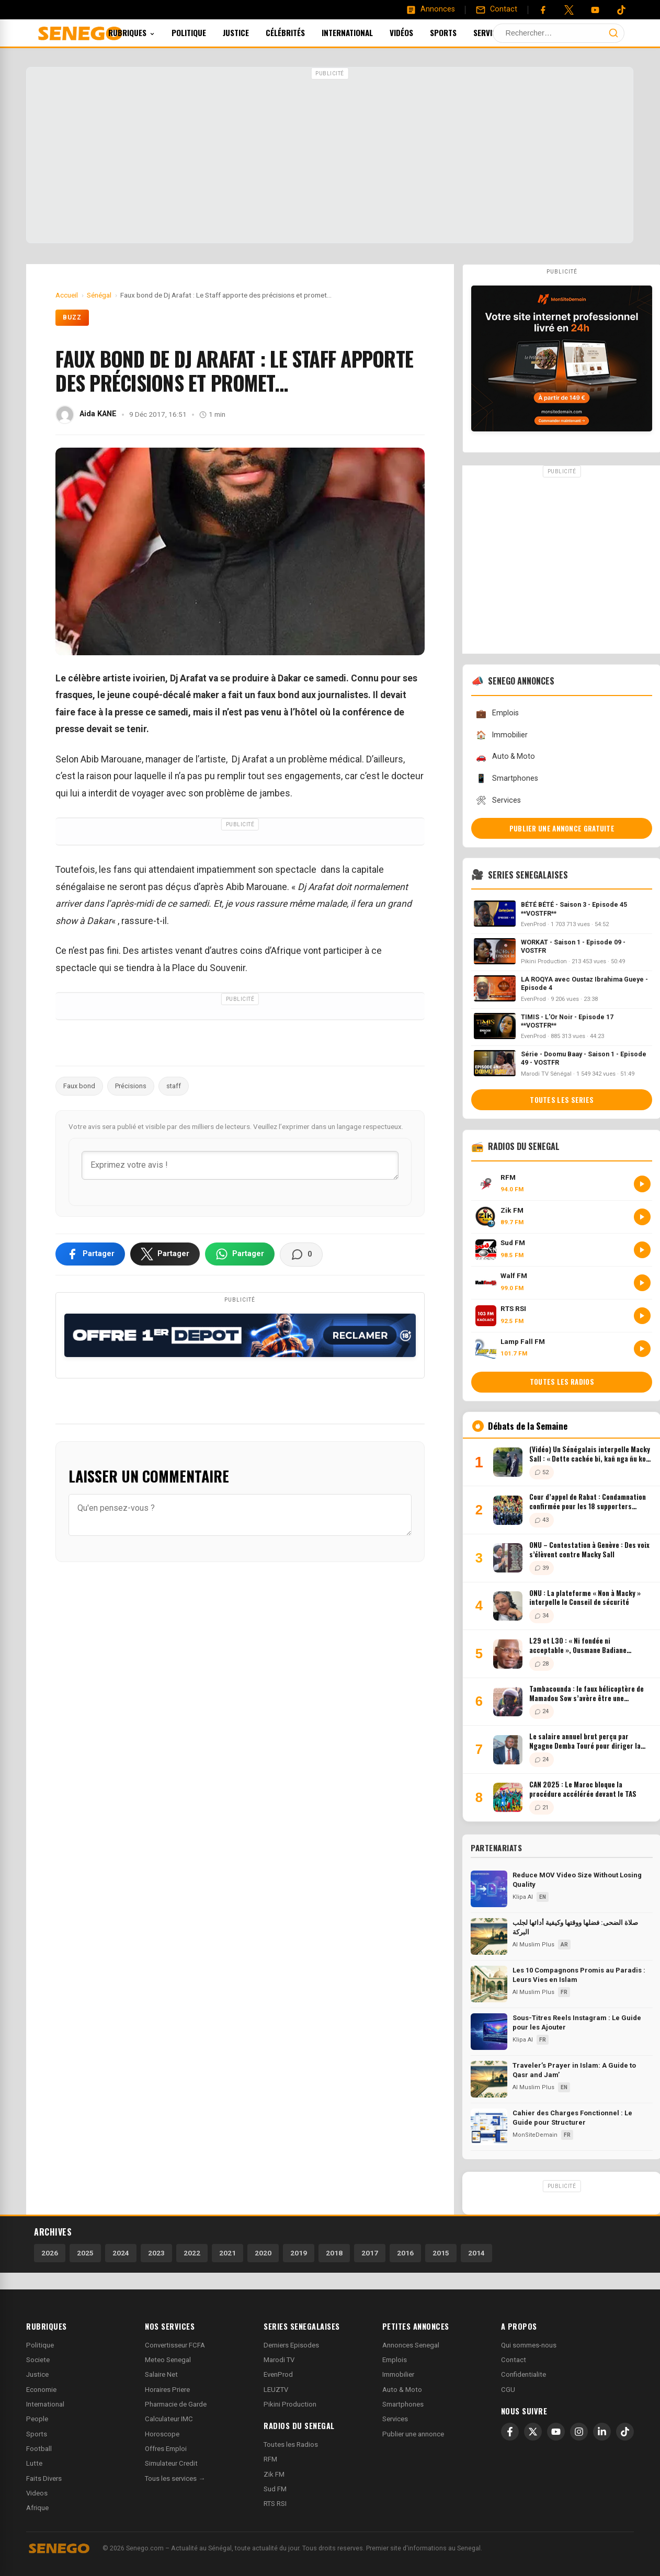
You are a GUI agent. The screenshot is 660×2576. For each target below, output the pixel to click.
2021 (227, 2253)
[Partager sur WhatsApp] (240, 1254)
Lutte (34, 2463)
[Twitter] (569, 10)
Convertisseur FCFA (175, 2345)
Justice (250, 32)
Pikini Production (290, 2404)
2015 (441, 2253)
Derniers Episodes (291, 2345)
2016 (405, 2253)
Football (39, 2449)
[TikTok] (625, 2432)
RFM (270, 2459)
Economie (41, 2389)
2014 (476, 2253)
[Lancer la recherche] (613, 33)
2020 (263, 2253)
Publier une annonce (413, 2434)
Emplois (497, 713)
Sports (457, 32)
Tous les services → (175, 2478)
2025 (85, 2253)
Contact (513, 2360)
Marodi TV (279, 2360)
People (37, 2419)
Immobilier (501, 735)
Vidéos (415, 32)
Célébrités (299, 32)
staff (173, 1086)
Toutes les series (562, 1100)
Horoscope (162, 2434)
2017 (369, 2253)
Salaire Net (161, 2374)
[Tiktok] (621, 10)
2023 (156, 2253)
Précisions (130, 1086)
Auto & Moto (505, 757)
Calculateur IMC (169, 2419)
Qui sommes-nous (528, 2345)
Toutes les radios (562, 1381)
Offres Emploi (166, 2449)
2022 (192, 2253)
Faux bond (79, 1086)
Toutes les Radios (291, 2444)
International (361, 32)
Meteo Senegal (168, 2360)
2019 (298, 2253)
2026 (49, 2253)
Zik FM (274, 2474)
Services (507, 32)
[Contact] (496, 9)
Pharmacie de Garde (176, 2404)
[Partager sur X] (165, 1254)
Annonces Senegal (410, 2345)
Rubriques (145, 32)
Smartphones (506, 778)
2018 (334, 2253)
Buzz (72, 317)
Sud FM (275, 2489)
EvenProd (278, 2374)
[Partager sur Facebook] (90, 1254)
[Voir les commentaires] (301, 1255)
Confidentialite (523, 2374)
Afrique (37, 2508)
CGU (508, 2389)
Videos (37, 2493)
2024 (120, 2253)
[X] (533, 2432)
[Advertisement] (330, 156)
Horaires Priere (167, 2389)
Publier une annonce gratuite (562, 828)
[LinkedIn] (602, 2432)
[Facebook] (543, 10)
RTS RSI (275, 2503)
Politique (203, 32)
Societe (38, 2360)
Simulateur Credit (171, 2463)
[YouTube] (595, 10)
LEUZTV (276, 2389)
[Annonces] (430, 9)
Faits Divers (44, 2478)
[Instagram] (579, 2432)
